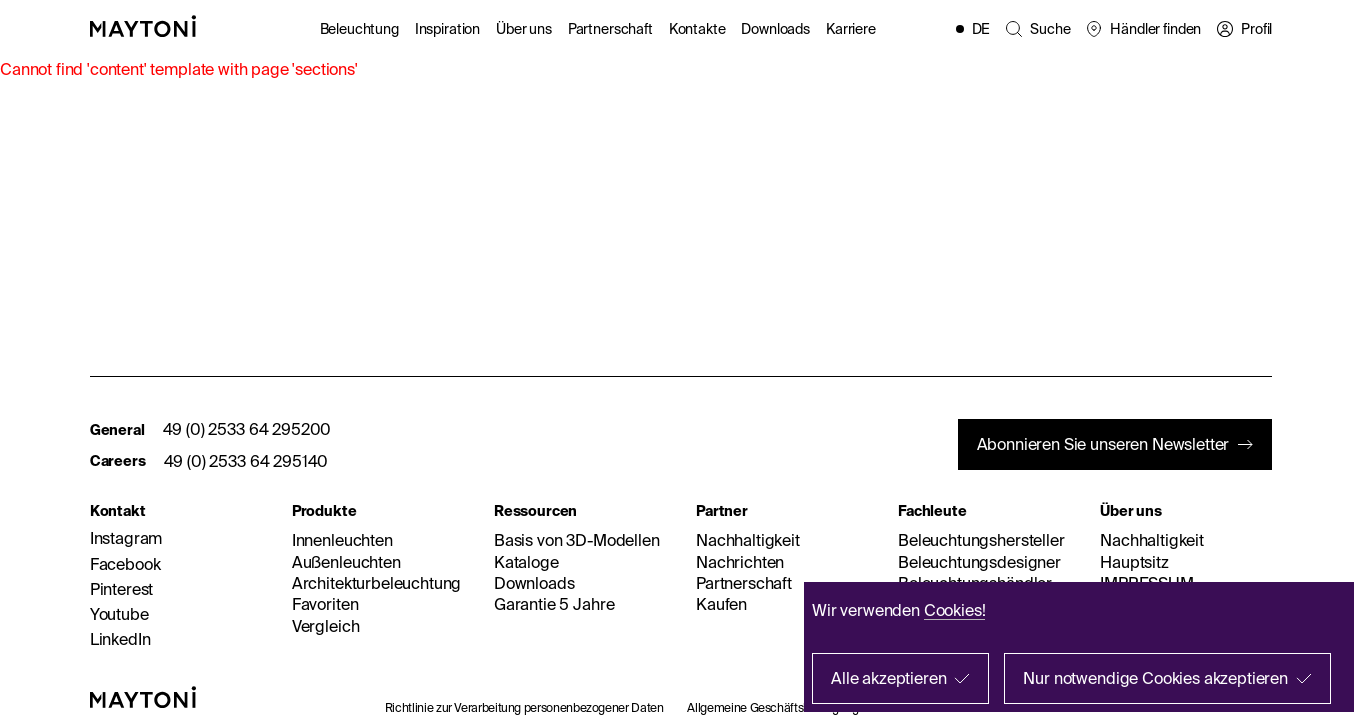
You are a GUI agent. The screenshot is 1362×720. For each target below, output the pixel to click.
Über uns (524, 29)
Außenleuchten (346, 562)
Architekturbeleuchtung (376, 583)
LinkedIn (120, 639)
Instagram (126, 538)
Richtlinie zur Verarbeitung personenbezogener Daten (524, 707)
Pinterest (122, 589)
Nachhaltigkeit (748, 540)
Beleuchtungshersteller (981, 540)
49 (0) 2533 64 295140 (246, 461)
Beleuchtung (359, 29)
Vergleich (326, 626)
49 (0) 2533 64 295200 (247, 429)
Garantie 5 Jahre (554, 604)
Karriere (851, 29)
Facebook (125, 564)
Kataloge (526, 562)
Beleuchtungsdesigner (979, 562)
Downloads (775, 29)
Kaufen (721, 604)
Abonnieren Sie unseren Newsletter (1103, 444)
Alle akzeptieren (888, 678)
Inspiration (447, 29)
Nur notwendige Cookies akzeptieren (1155, 678)
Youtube (119, 614)
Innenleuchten (342, 540)
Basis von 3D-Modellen (577, 540)
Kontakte (697, 29)
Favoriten (325, 604)
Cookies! (955, 610)
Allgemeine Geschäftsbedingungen (779, 707)
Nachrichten (740, 562)
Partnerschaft (610, 29)
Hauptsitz (1134, 562)
